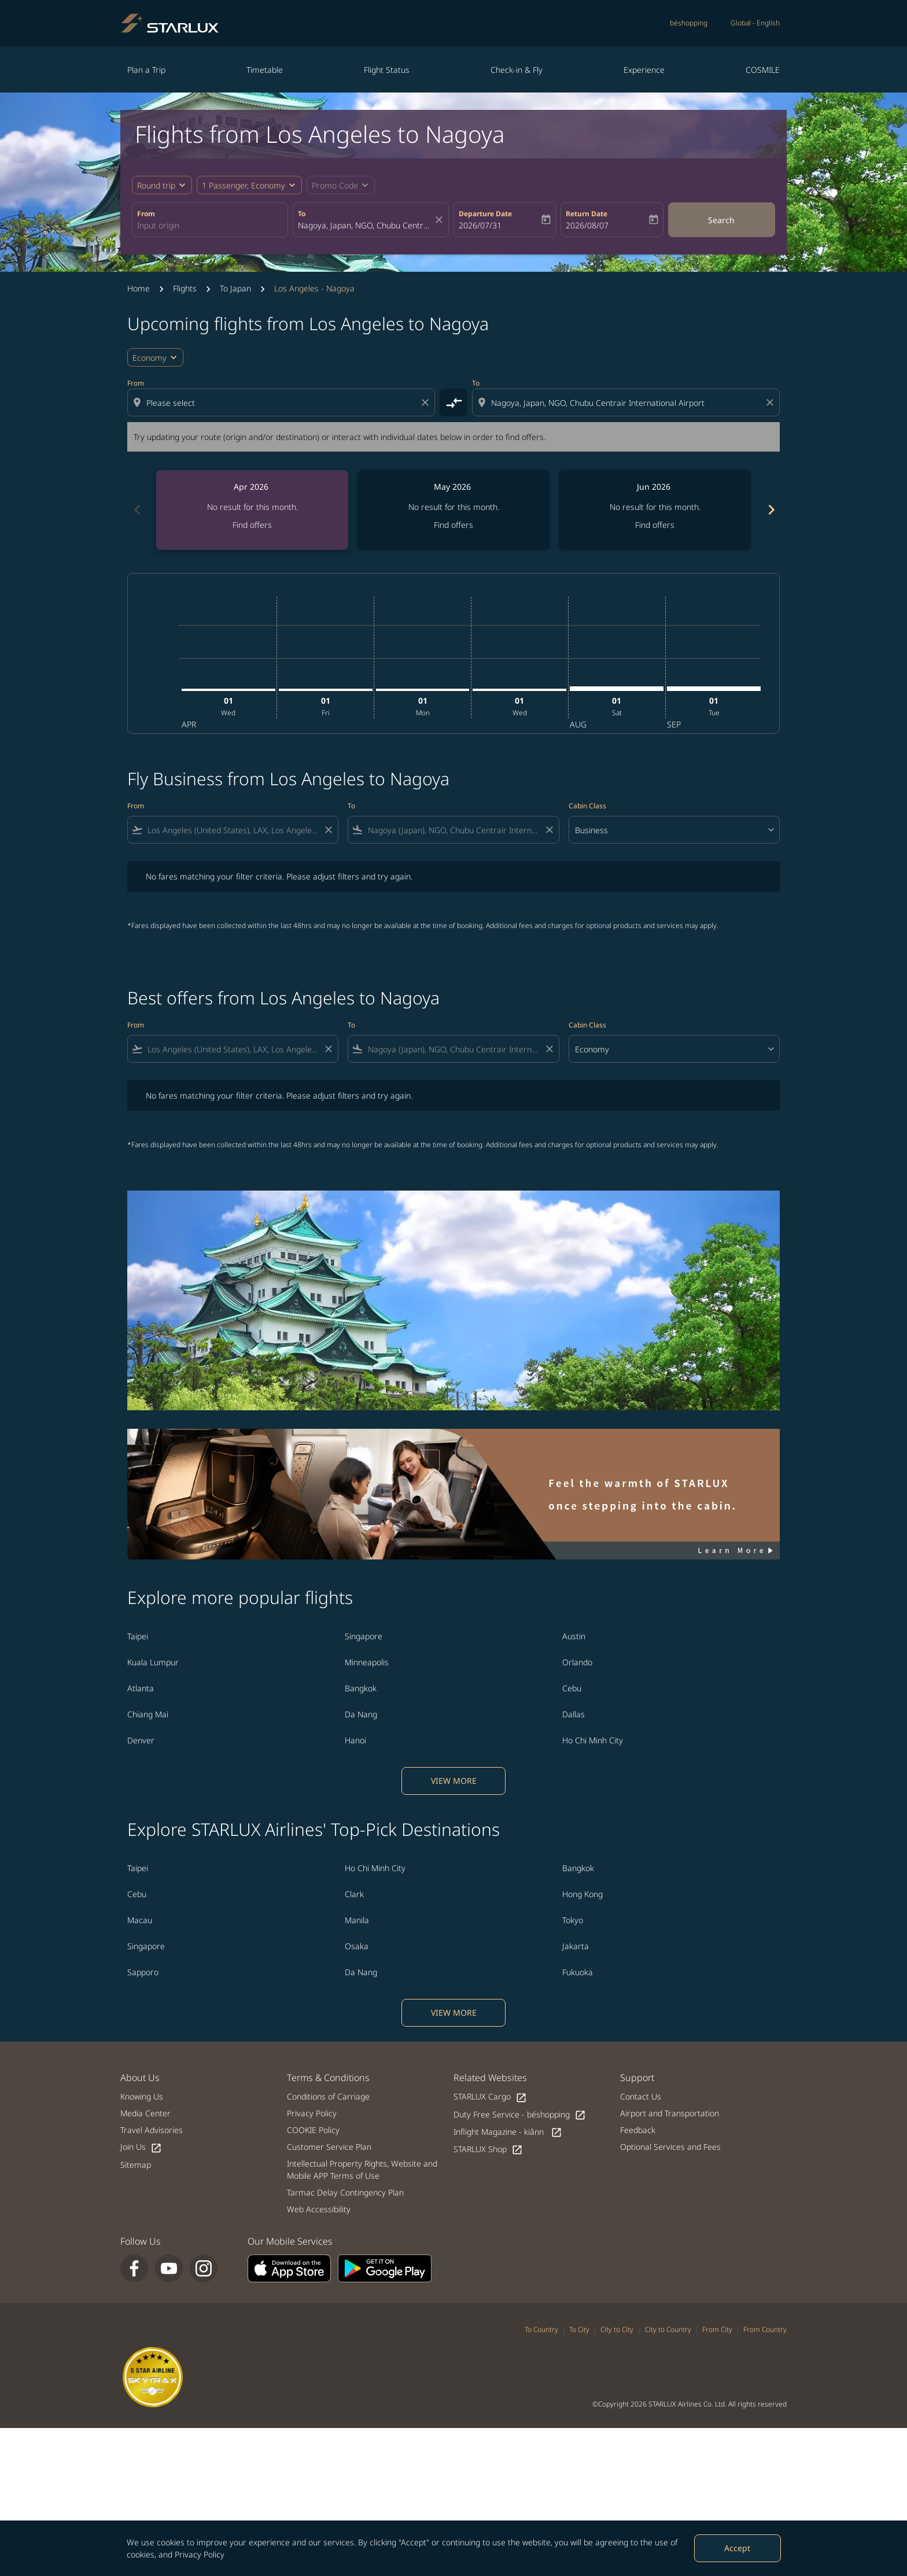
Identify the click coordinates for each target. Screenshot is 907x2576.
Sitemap (135, 2164)
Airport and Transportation (669, 2113)
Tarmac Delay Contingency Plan (345, 2192)
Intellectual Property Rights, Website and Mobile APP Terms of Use (362, 2169)
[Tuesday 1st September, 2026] (714, 688)
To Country (541, 2329)
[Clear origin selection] (426, 402)
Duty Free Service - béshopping (520, 2115)
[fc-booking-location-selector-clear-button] (440, 219)
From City (717, 2329)
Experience (644, 69)
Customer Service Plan (329, 2146)
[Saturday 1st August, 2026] (616, 688)
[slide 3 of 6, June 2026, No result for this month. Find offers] (654, 510)
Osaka (356, 1946)
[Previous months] (136, 510)
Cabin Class (587, 806)
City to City (616, 2329)
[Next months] (770, 510)
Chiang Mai (147, 1714)
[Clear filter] (328, 829)
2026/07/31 (480, 225)
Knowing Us (141, 2096)
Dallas (573, 1714)
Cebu (571, 1688)
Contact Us (640, 2096)
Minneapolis (367, 1662)
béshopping (688, 23)
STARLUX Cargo (490, 2097)
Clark (354, 1893)
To (301, 214)
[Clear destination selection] (771, 402)
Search (721, 220)
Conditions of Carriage (328, 2096)
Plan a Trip (146, 69)
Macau (139, 1920)
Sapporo (142, 1972)
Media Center (145, 2113)
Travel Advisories (151, 2129)
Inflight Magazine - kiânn (508, 2132)
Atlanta (140, 1688)
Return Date (586, 214)
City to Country (668, 2329)
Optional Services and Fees (670, 2146)
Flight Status (387, 69)
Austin (573, 1636)
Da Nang (361, 1714)
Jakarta (575, 1946)
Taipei (137, 1636)
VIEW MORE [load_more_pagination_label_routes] (454, 1780)
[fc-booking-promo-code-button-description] (335, 185)
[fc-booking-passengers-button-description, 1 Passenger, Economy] (243, 185)
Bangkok (361, 1688)
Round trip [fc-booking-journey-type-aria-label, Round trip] (156, 185)
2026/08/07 (587, 225)
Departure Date (485, 214)
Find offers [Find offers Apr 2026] (252, 524)
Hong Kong (582, 1893)
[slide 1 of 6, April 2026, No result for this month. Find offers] (252, 510)
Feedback (637, 2129)
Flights (185, 288)
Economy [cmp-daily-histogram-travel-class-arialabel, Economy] (149, 357)
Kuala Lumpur (153, 1662)
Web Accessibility (319, 2209)
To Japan (235, 288)
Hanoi (355, 1740)
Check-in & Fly (517, 69)
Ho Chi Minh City (592, 1740)
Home (138, 288)
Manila (357, 1920)
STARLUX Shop (488, 2149)
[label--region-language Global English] (755, 23)
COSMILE (763, 69)
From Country (765, 2329)
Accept (737, 2547)
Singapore (363, 1636)
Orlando (577, 1662)
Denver (140, 1740)
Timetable (264, 69)
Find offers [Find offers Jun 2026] (654, 524)
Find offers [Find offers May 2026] (453, 524)
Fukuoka (577, 1972)
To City (579, 2329)
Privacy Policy (199, 2554)
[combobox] (210, 225)
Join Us (141, 2147)
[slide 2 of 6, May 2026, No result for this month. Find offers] (453, 510)
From (146, 214)
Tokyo (572, 1920)
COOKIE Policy (313, 2129)
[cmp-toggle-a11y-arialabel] (453, 402)
